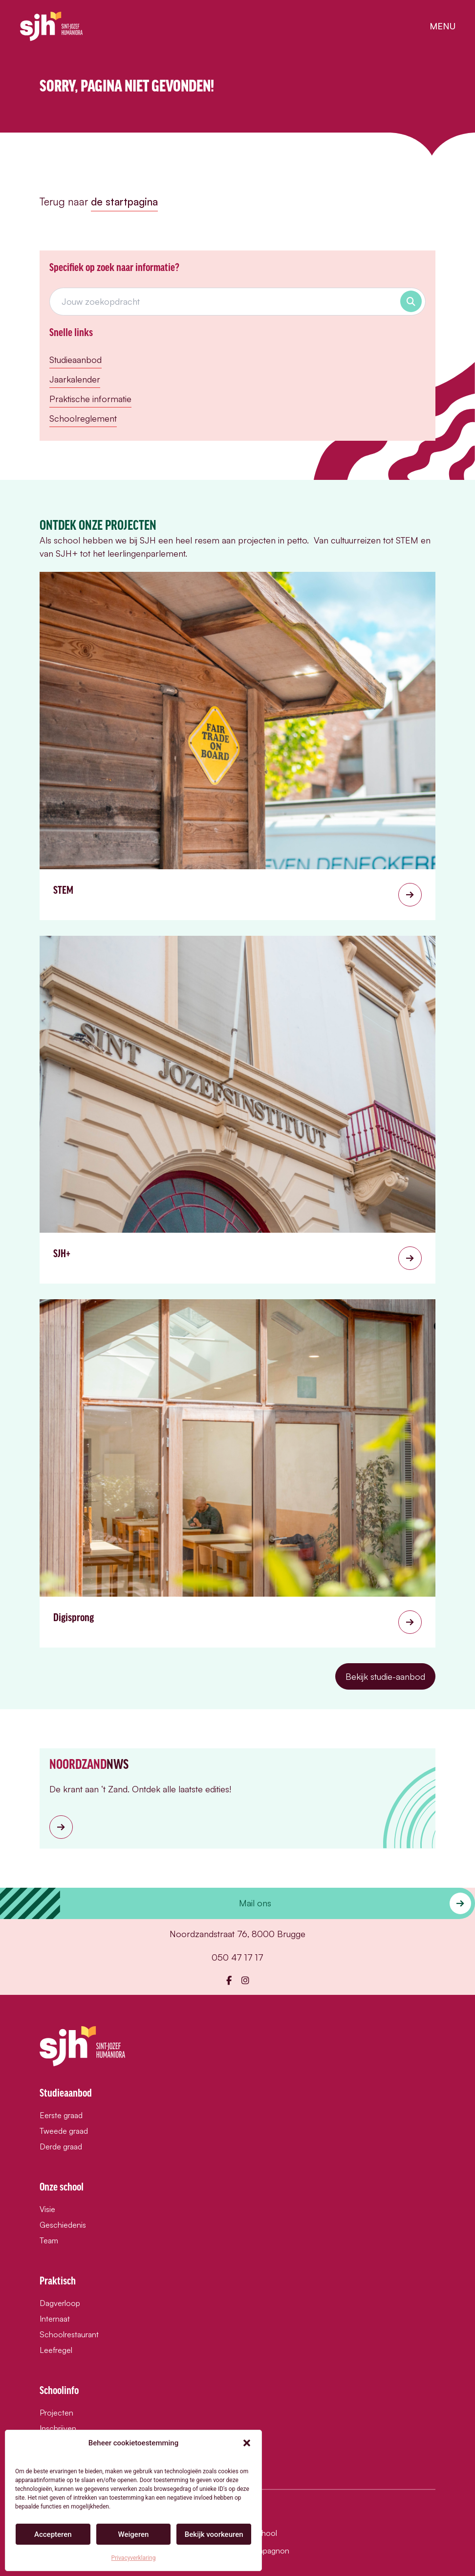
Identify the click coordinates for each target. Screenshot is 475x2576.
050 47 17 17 (237, 1957)
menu (442, 26)
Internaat (55, 2319)
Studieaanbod (75, 359)
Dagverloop (60, 2303)
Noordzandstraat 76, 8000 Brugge (237, 1933)
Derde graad (61, 2146)
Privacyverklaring (133, 2557)
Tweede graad (64, 2131)
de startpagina (124, 201)
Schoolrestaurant (69, 2334)
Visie (47, 2209)
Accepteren (53, 2534)
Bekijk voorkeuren (214, 2534)
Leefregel (56, 2350)
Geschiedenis (63, 2225)
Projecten (56, 2413)
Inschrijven (58, 2428)
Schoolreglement (83, 418)
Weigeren (133, 2534)
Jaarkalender (74, 379)
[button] (247, 2443)
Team (49, 2240)
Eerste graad (61, 2115)
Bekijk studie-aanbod (385, 1676)
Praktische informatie (90, 398)
